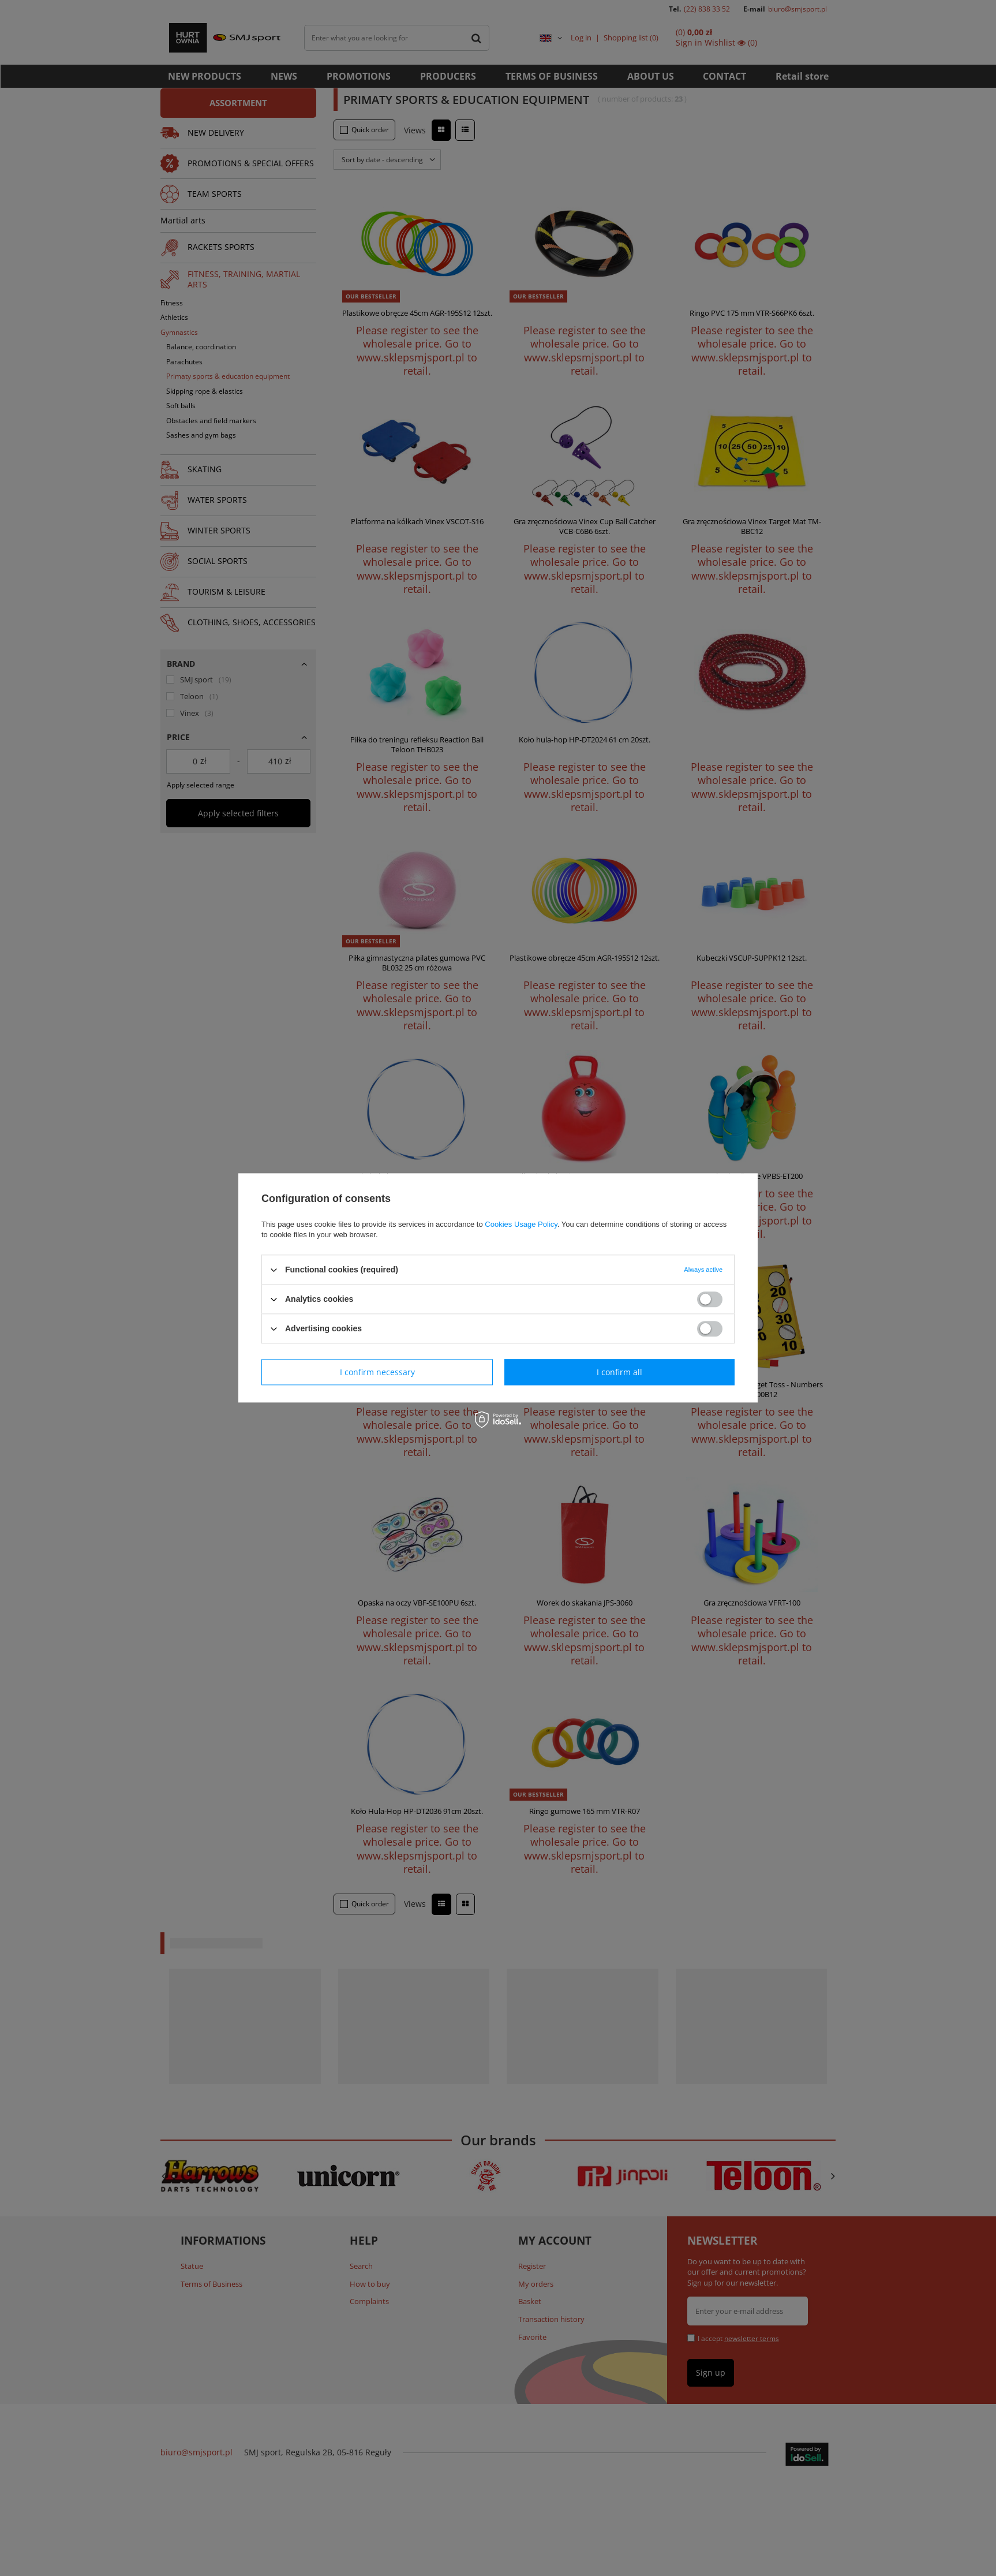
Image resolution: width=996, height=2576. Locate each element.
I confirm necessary (377, 1372)
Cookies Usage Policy (521, 1224)
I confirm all (619, 1372)
